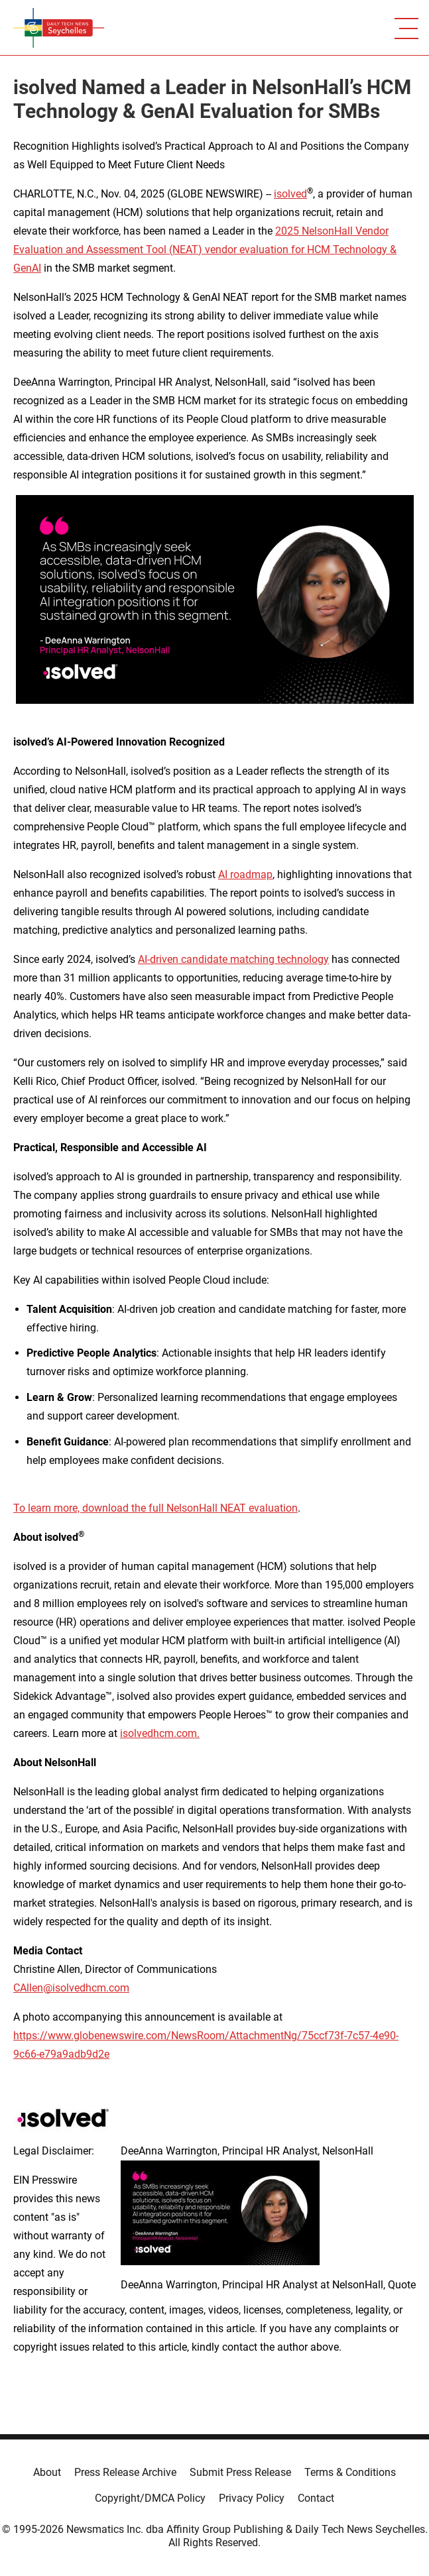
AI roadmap (245, 874)
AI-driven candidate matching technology (233, 959)
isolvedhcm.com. (160, 1733)
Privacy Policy (251, 2498)
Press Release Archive (125, 2472)
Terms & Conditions (350, 2472)
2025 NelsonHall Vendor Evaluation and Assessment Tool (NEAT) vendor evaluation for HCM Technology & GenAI (205, 249)
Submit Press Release (240, 2472)
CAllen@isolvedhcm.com (71, 1988)
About (47, 2472)
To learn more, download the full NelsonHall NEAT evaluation (155, 1508)
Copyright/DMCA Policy (150, 2498)
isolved (290, 194)
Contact (316, 2498)
